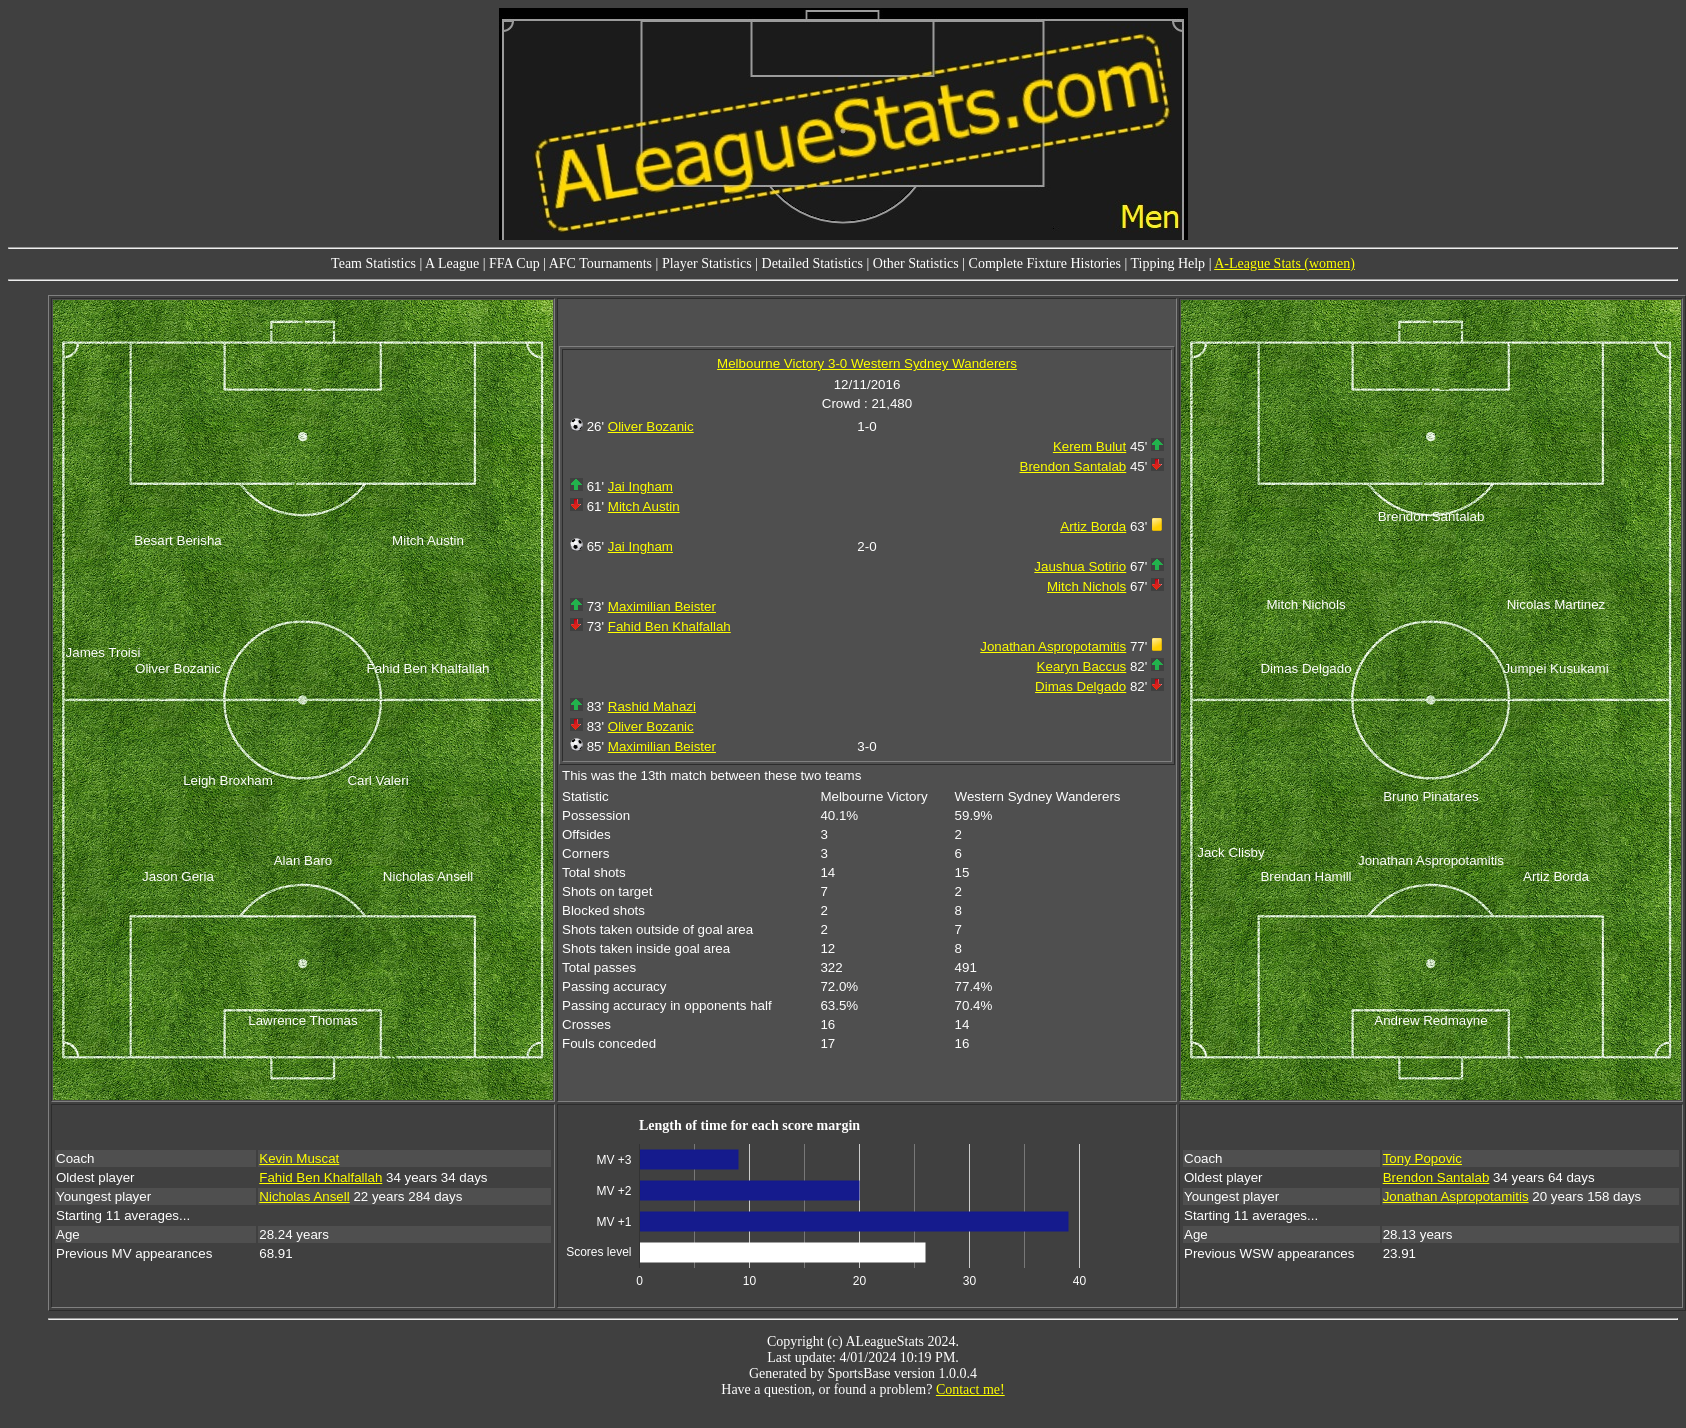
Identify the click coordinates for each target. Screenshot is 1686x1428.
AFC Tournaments (600, 263)
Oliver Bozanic (651, 426)
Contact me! (970, 1389)
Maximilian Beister (662, 606)
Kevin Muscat (299, 1158)
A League (452, 263)
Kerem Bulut (1089, 446)
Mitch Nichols (1086, 586)
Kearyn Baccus (1082, 666)
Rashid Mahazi (652, 706)
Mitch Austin (644, 506)
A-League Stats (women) (1284, 263)
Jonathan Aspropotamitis (1053, 646)
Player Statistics (707, 263)
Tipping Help (1168, 263)
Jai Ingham (640, 486)
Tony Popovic (1422, 1158)
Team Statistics (373, 263)
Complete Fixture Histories (1045, 263)
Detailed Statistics (812, 263)
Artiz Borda (1093, 526)
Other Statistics (916, 263)
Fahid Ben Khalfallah (669, 626)
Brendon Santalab (1073, 466)
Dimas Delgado (1080, 686)
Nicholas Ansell (304, 1196)
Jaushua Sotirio (1080, 566)
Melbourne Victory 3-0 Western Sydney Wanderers (867, 363)
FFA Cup (514, 263)
